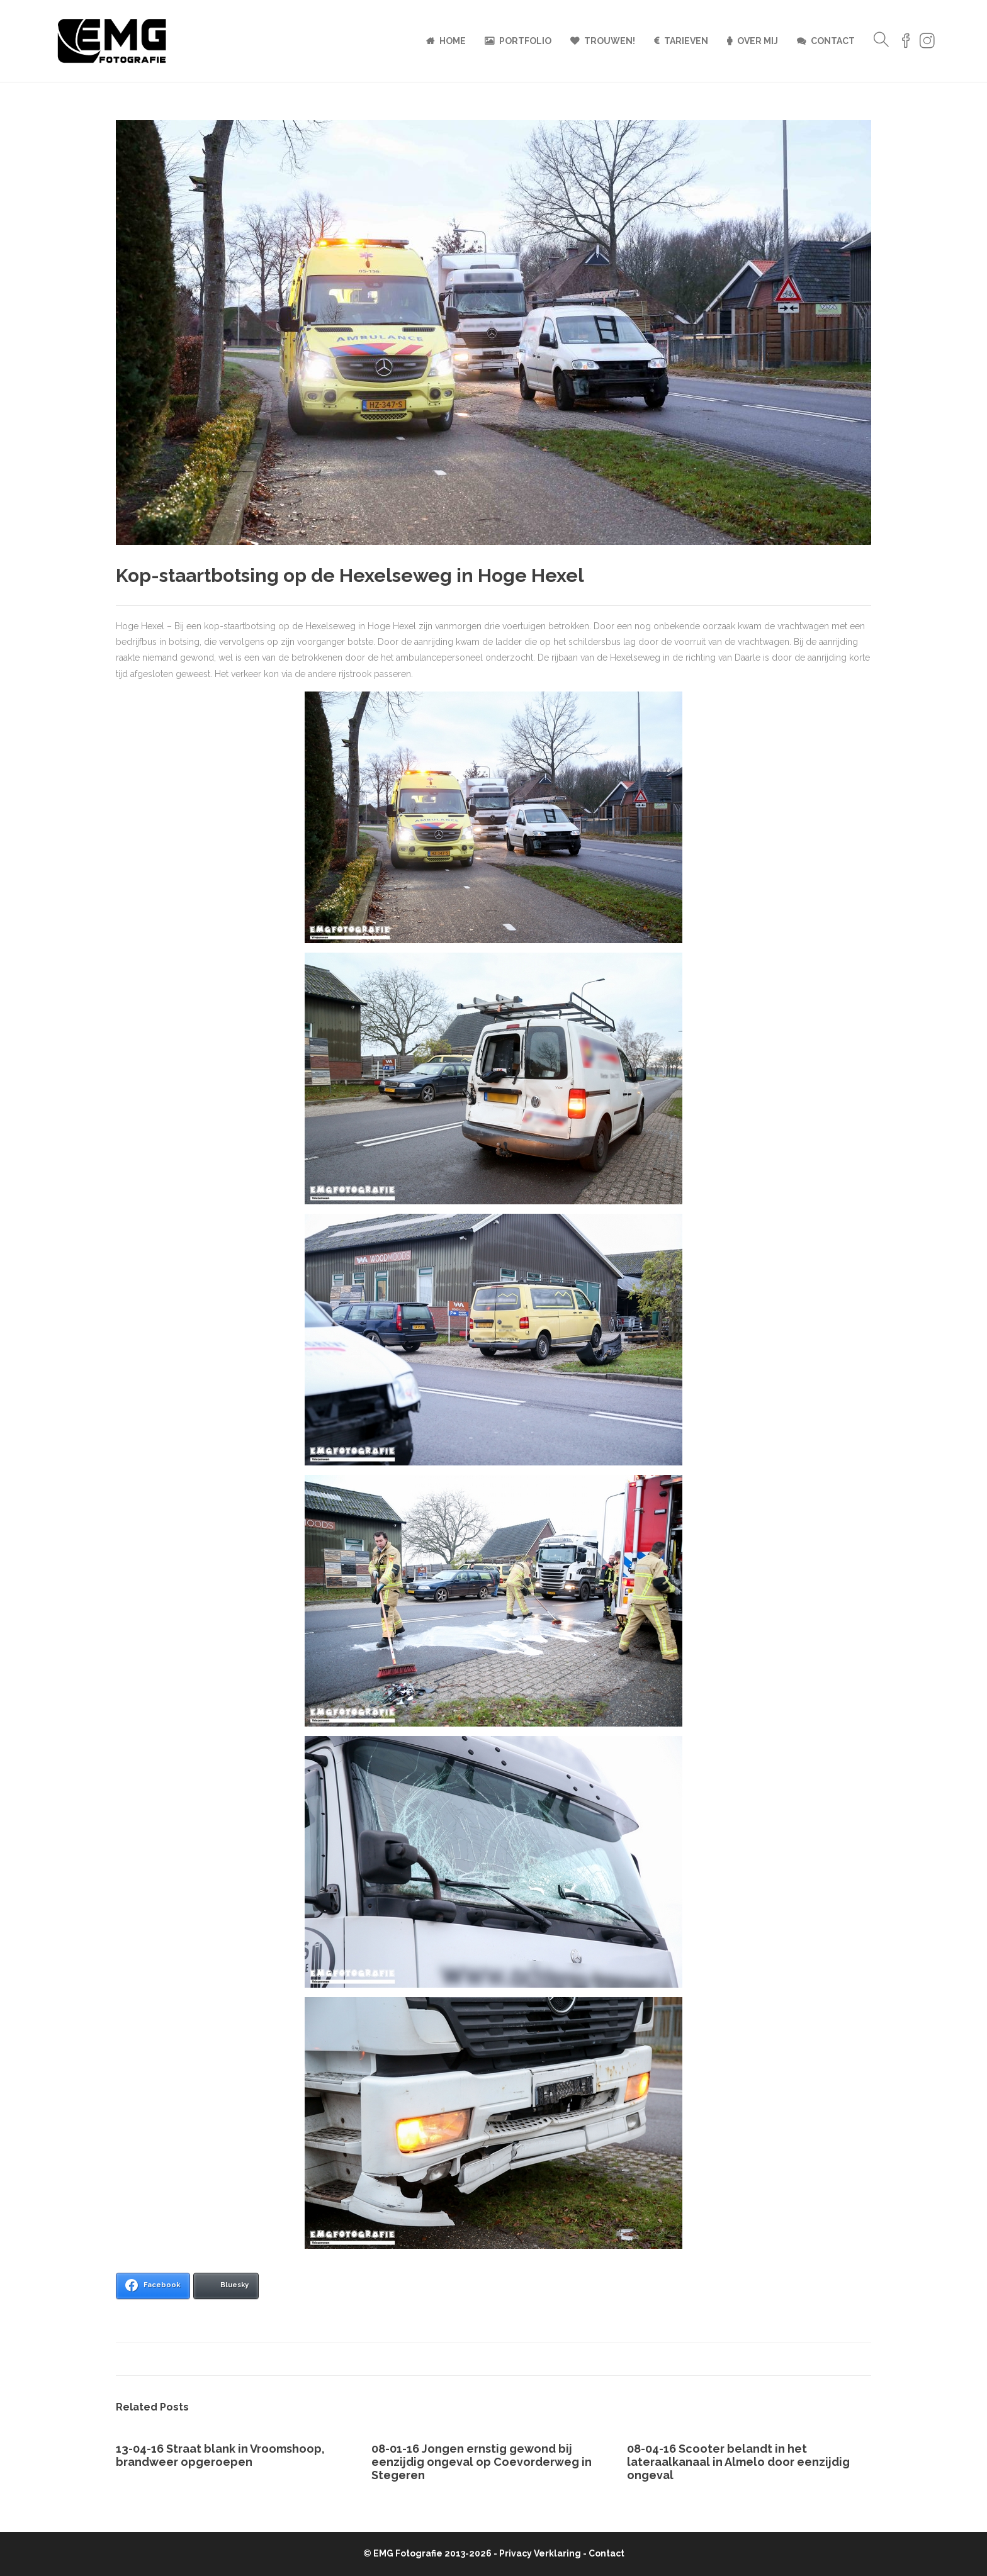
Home (452, 41)
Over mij (757, 41)
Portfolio (525, 41)
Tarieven (686, 41)
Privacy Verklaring (540, 2553)
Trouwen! (609, 41)
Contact (833, 41)
